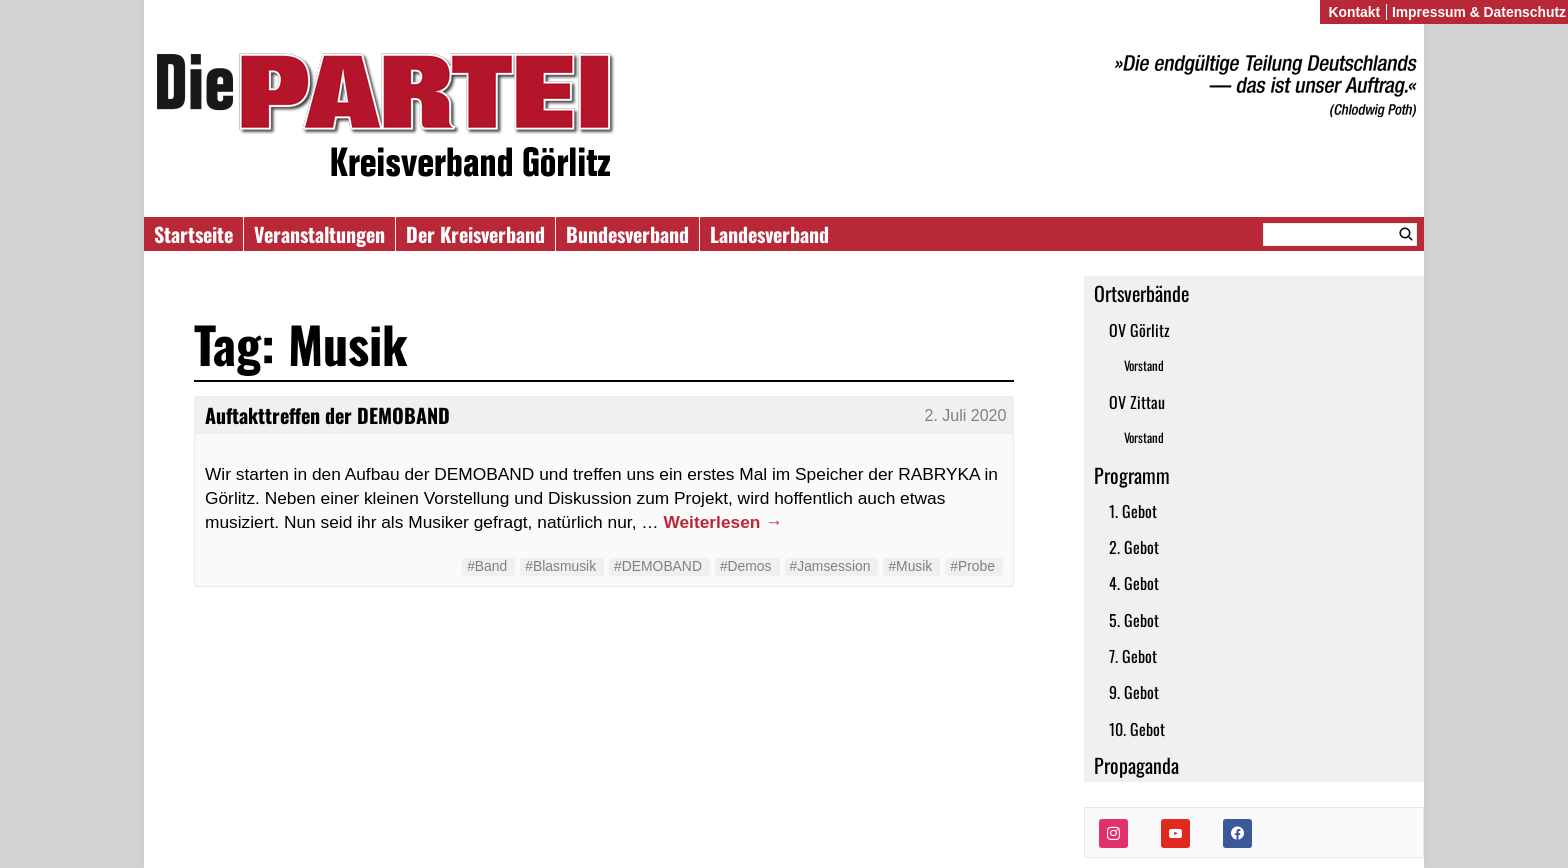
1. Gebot (1133, 511)
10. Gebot (1137, 729)
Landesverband (769, 234)
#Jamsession (830, 566)
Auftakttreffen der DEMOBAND (327, 415)
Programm (1132, 475)
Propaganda (1136, 765)
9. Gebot (1134, 692)
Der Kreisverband (475, 234)
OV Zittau (1137, 402)
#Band (487, 566)
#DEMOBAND (658, 566)
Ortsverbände (1141, 293)
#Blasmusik (560, 566)
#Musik (910, 566)
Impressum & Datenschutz (1479, 12)
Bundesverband (627, 234)
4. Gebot (1134, 583)
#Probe (972, 566)
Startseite (193, 234)
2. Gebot (1134, 547)
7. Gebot (1133, 656)
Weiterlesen (722, 522)
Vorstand (1144, 365)
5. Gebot (1134, 620)
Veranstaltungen (319, 234)
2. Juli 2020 (966, 415)
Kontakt (1354, 12)
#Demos (746, 566)
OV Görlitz (1139, 330)
